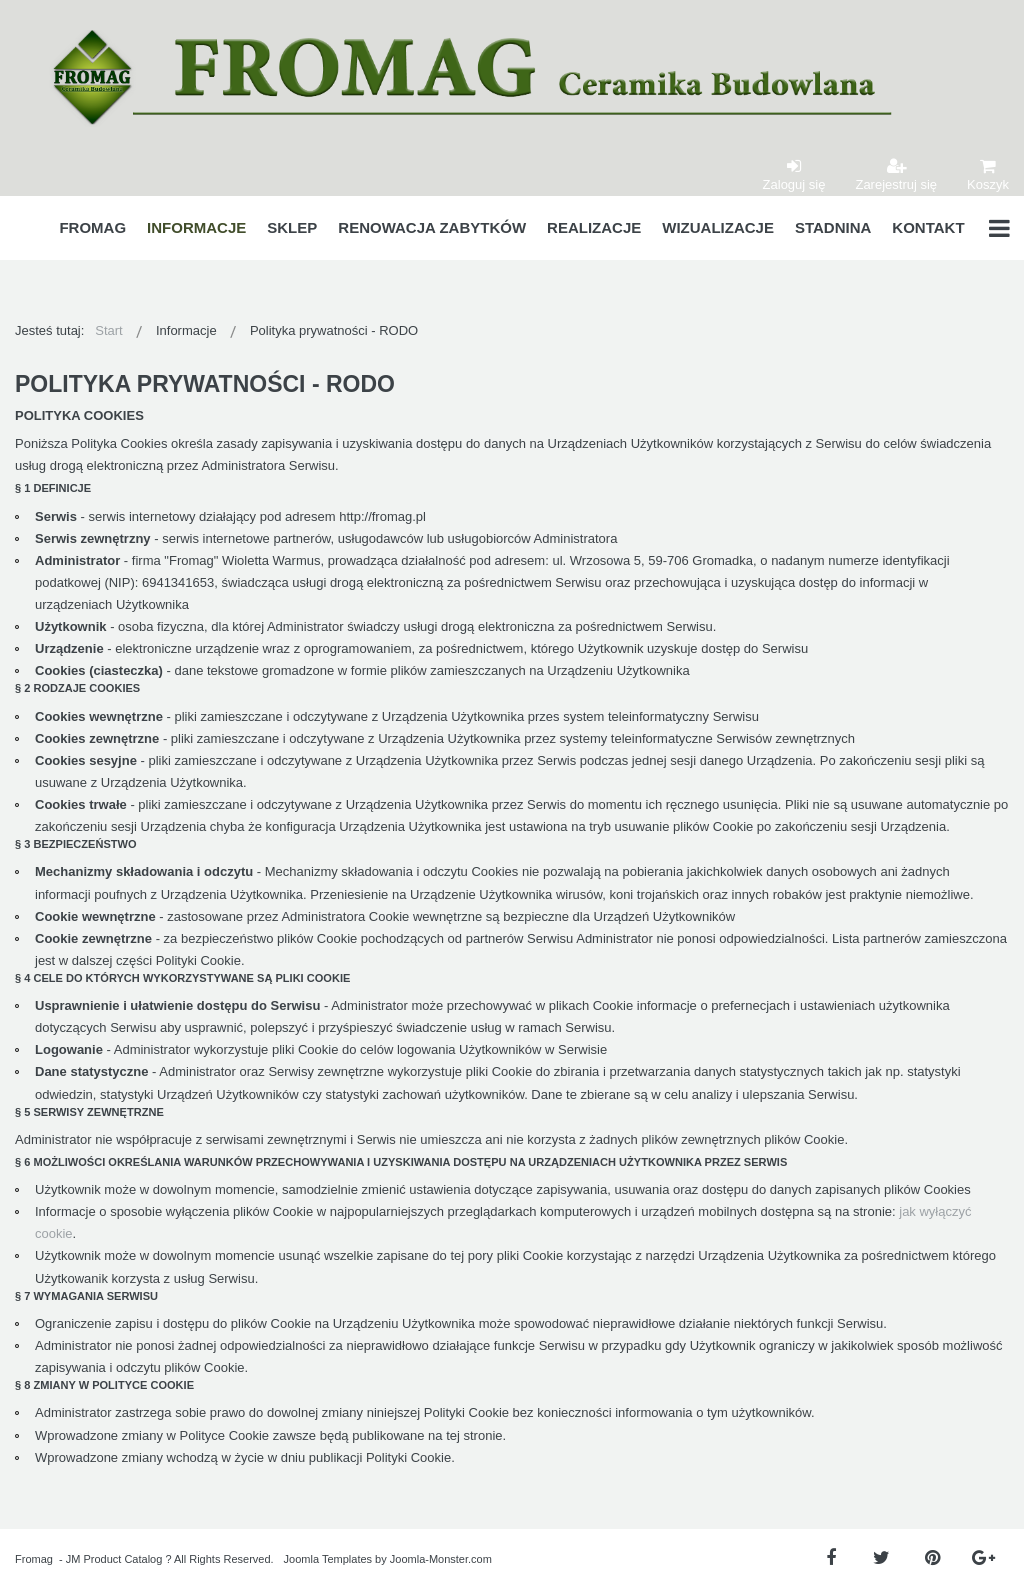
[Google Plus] (983, 1558)
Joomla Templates (328, 1559)
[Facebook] (830, 1558)
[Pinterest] (932, 1558)
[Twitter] (881, 1558)
